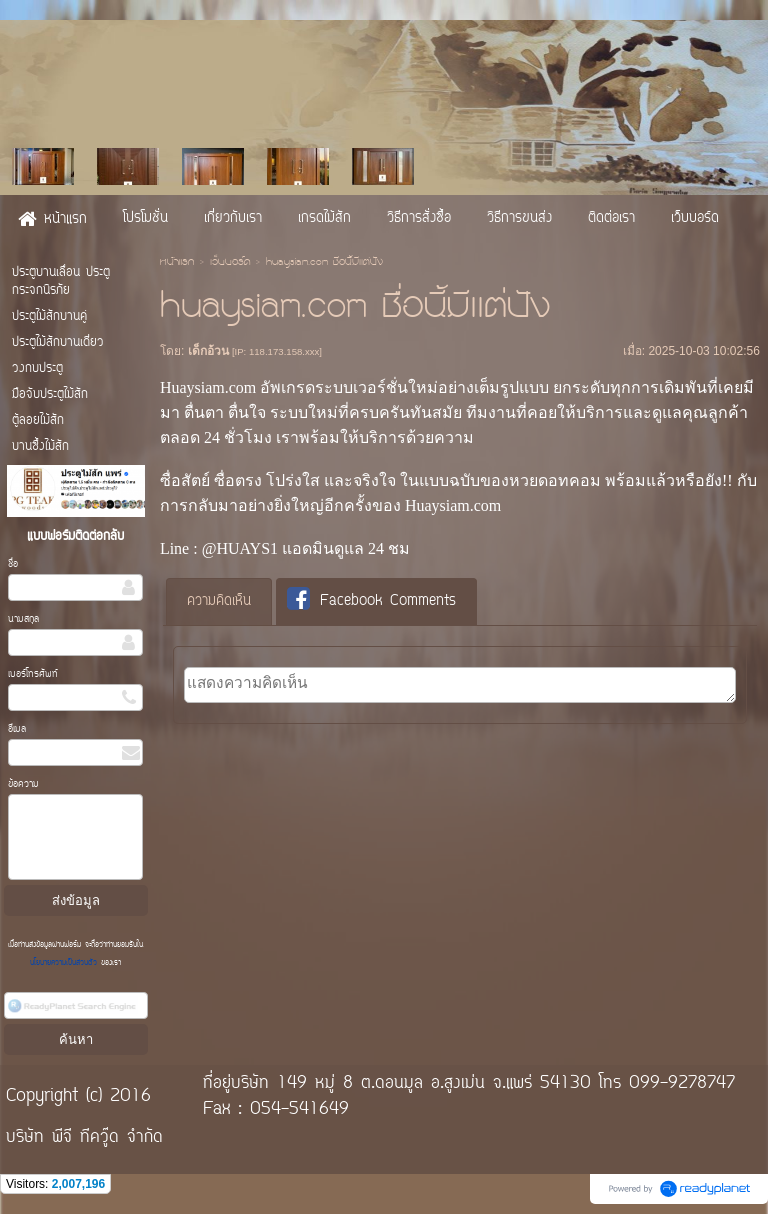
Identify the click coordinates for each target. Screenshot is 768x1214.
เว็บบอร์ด (230, 263)
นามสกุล (23, 619)
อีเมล (17, 729)
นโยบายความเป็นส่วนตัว (65, 963)
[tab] (219, 602)
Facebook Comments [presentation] (371, 600)
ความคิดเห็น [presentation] (219, 601)
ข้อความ (23, 784)
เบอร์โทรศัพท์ (33, 674)
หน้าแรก (177, 263)
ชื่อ (13, 564)
